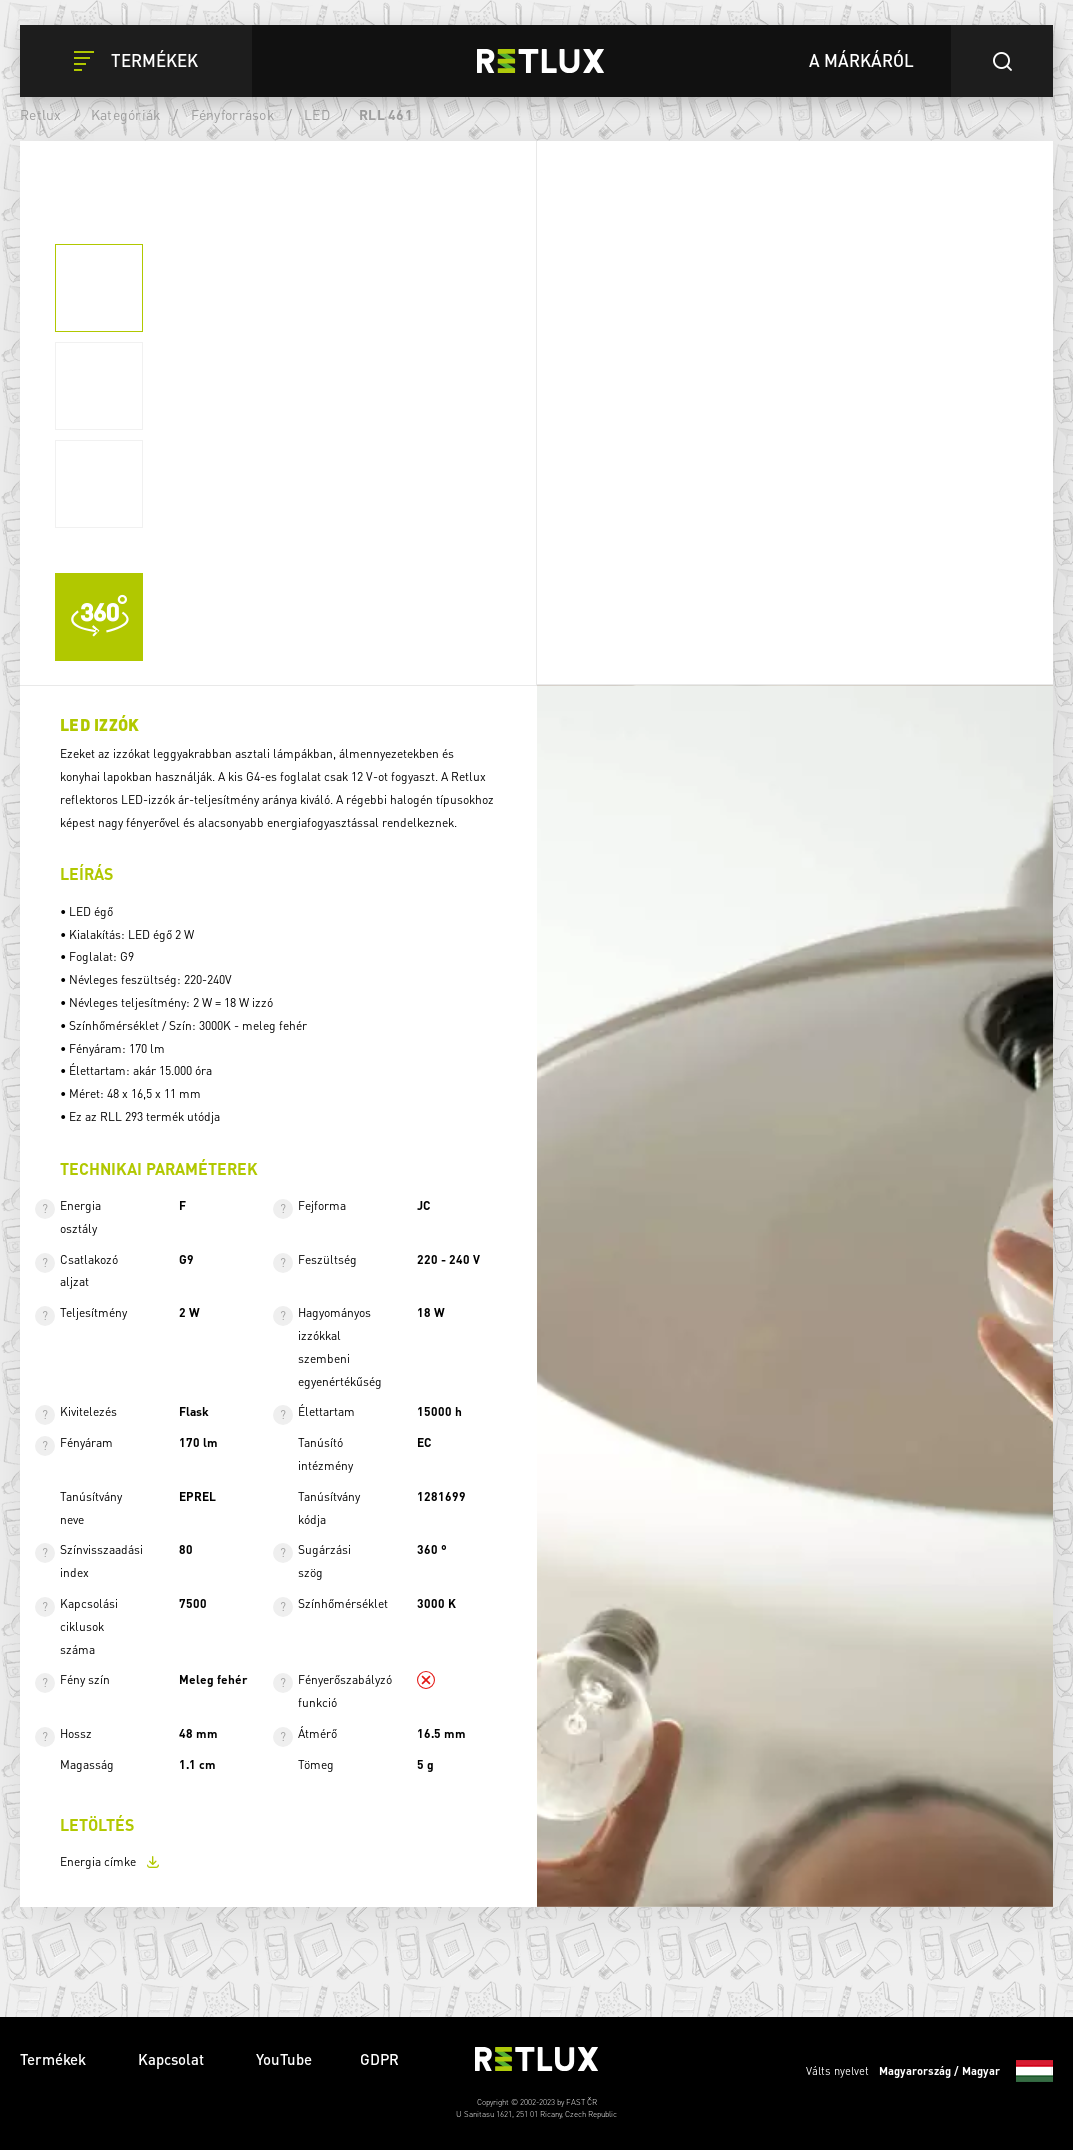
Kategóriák (126, 114)
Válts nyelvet (929, 2071)
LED (317, 114)
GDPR (379, 2059)
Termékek (55, 2059)
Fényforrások (233, 114)
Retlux (41, 114)
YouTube (284, 2059)
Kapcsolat (173, 2059)
